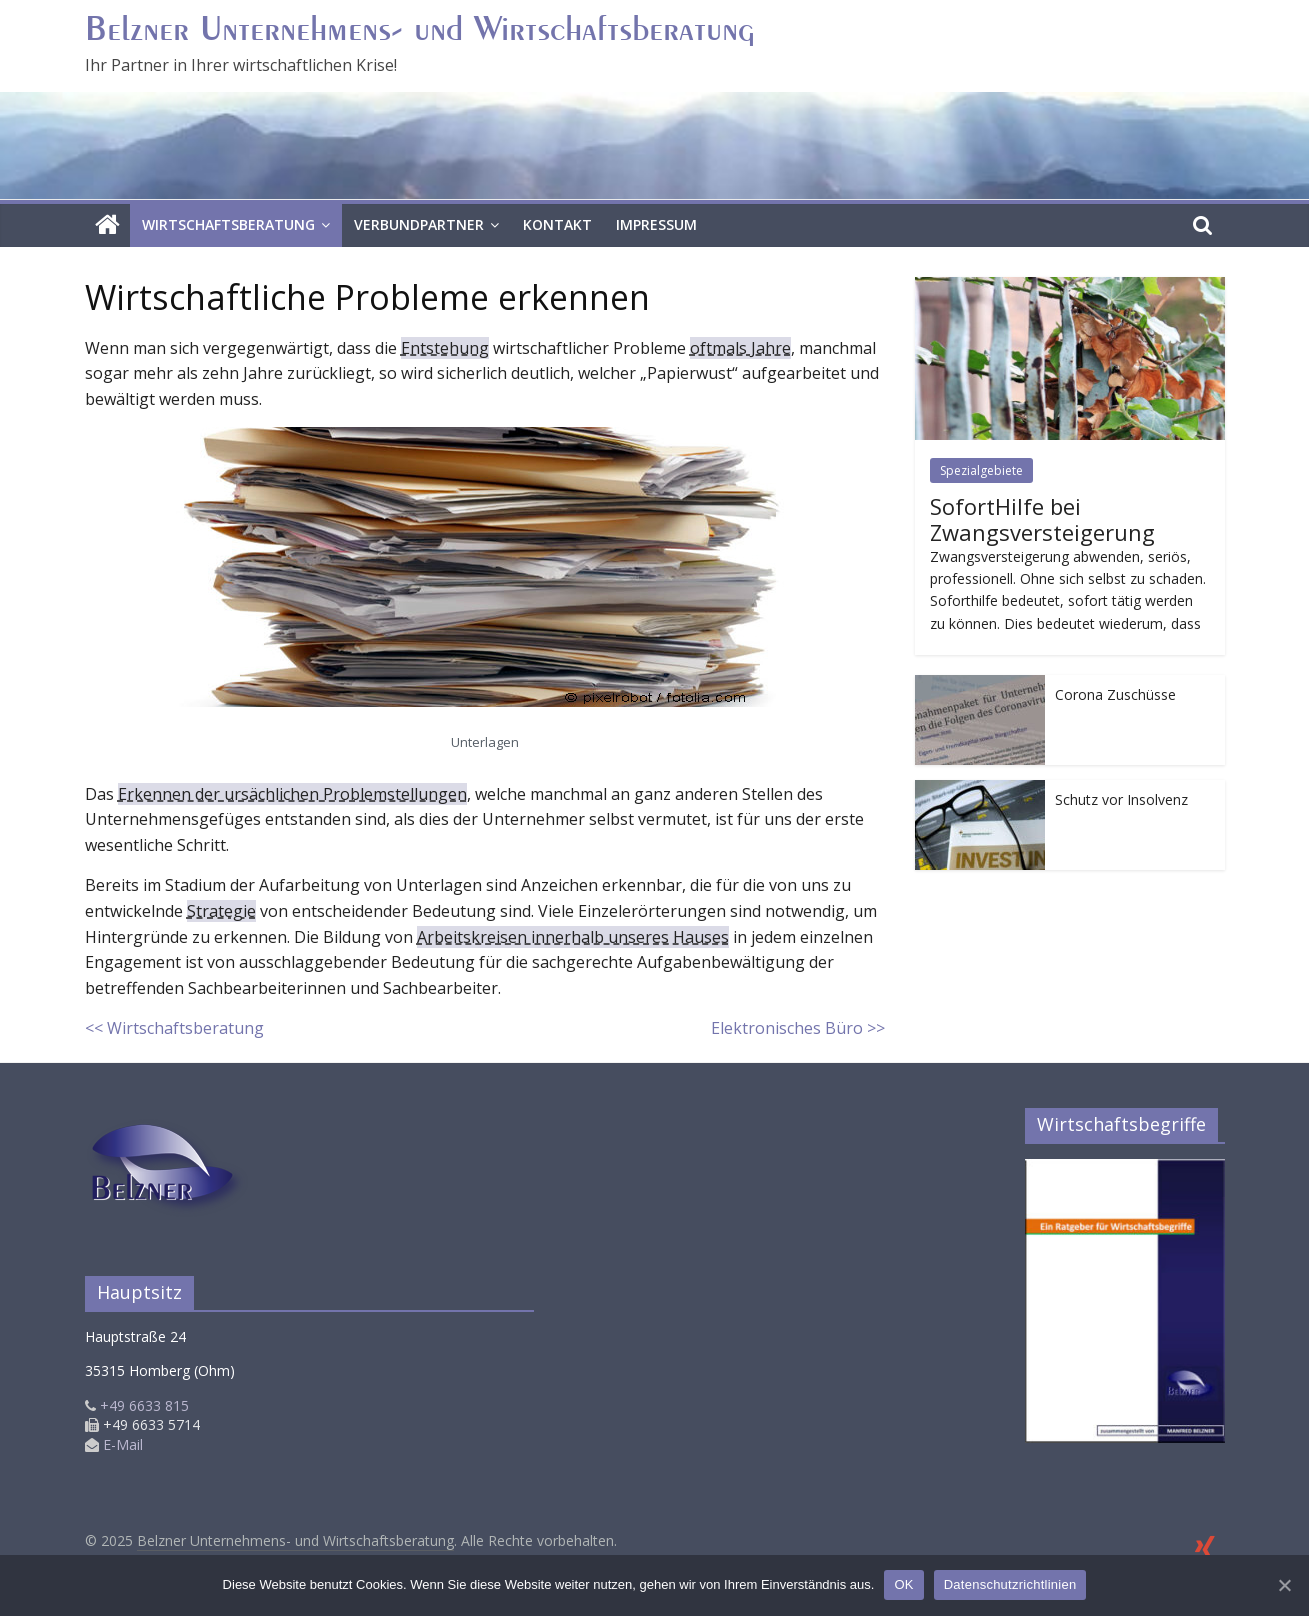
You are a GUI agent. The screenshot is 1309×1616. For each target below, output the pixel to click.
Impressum (656, 224)
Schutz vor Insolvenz (1121, 799)
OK (903, 1584)
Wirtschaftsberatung (228, 224)
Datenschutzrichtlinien (1010, 1584)
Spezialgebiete (981, 470)
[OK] (1284, 1585)
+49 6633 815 (137, 1405)
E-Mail (123, 1444)
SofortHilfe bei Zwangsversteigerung (1042, 519)
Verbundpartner (419, 224)
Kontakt (557, 224)
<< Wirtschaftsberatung (174, 1028)
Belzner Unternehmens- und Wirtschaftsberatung (420, 31)
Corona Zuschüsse (1115, 694)
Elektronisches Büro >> (798, 1028)
